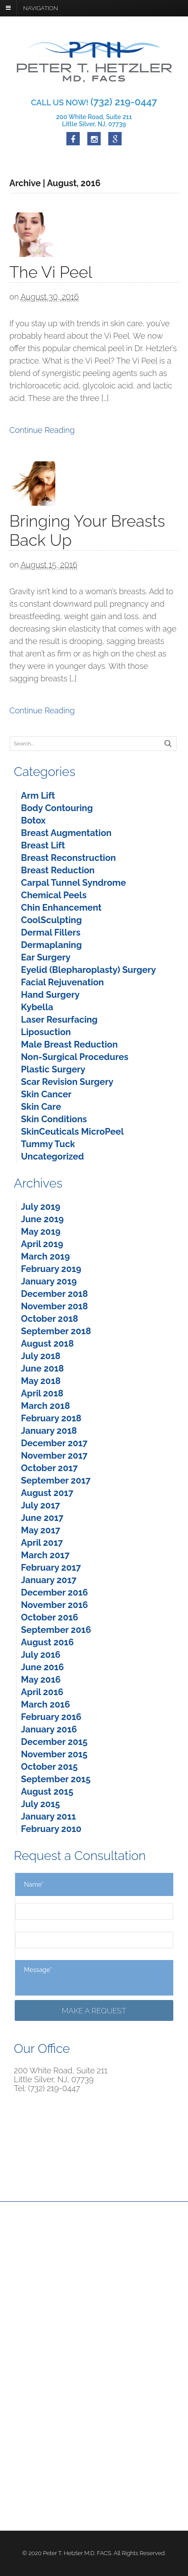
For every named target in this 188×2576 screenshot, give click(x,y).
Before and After (34, 2266)
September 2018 (56, 1331)
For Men (77, 2256)
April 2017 (42, 1542)
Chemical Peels (53, 895)
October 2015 (49, 1766)
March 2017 (45, 1555)
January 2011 (48, 1816)
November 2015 (54, 1754)
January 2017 (49, 1580)
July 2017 (40, 1505)
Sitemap (22, 2508)
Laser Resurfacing (59, 1019)
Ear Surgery (45, 957)
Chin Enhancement (61, 907)
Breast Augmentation (66, 833)
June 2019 (42, 1219)
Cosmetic (134, 2246)
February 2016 (51, 1717)
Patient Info (81, 2266)
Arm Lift (38, 795)
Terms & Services (35, 2469)
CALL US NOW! (94, 102)
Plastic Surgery (53, 1069)
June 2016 (42, 1667)
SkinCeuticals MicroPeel (72, 1131)
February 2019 (51, 1269)
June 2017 (42, 1517)
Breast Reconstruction (68, 857)
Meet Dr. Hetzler (89, 2246)
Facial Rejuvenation (62, 982)
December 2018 (54, 1293)
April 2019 (42, 1244)
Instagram (24, 2420)
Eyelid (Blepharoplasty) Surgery (88, 969)
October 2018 (49, 1318)
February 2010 (51, 1829)
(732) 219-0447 (43, 2342)
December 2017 (54, 1443)
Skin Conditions (54, 1119)
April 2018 (42, 1393)
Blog (16, 2498)
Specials (132, 2266)
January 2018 (49, 1430)
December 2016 (54, 1592)
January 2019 (49, 1281)
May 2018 (41, 1381)
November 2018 (54, 1306)
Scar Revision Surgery (67, 1081)
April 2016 (42, 1692)
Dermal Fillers (51, 932)
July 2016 (41, 1654)
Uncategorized (52, 1156)
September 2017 (55, 1480)
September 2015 (55, 1779)
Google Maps (29, 2410)
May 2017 (40, 1530)
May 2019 (41, 1231)
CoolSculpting (51, 920)
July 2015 (40, 1804)
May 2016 (41, 1679)
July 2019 (40, 1206)
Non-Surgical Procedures (74, 1057)
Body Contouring (57, 808)
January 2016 (49, 1729)
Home (18, 2246)
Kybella (37, 1007)
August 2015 (47, 1791)
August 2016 (47, 1642)
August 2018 (47, 1343)
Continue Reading (42, 430)
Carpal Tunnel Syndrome (73, 882)
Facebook (24, 2400)
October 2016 (49, 1617)
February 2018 (51, 1418)
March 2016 (45, 1704)
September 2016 (56, 1629)
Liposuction (46, 1032)
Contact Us (26, 2276)
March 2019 (45, 1256)
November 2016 (54, 1605)
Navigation (40, 7)
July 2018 (41, 1356)
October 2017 (49, 1468)
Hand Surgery (50, 994)
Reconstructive (32, 2256)
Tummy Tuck (48, 1144)
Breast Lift (43, 845)
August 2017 (47, 1493)
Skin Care (41, 1106)
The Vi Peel (50, 272)
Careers (21, 2488)
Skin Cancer (46, 1094)
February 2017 (51, 1567)
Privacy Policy (30, 2479)
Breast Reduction (57, 870)
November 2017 (54, 1455)
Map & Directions (41, 2351)
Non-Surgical (139, 2256)
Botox (33, 820)
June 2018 (42, 1368)
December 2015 (54, 1741)
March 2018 (45, 1405)
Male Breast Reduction (69, 1044)
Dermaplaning (51, 945)
